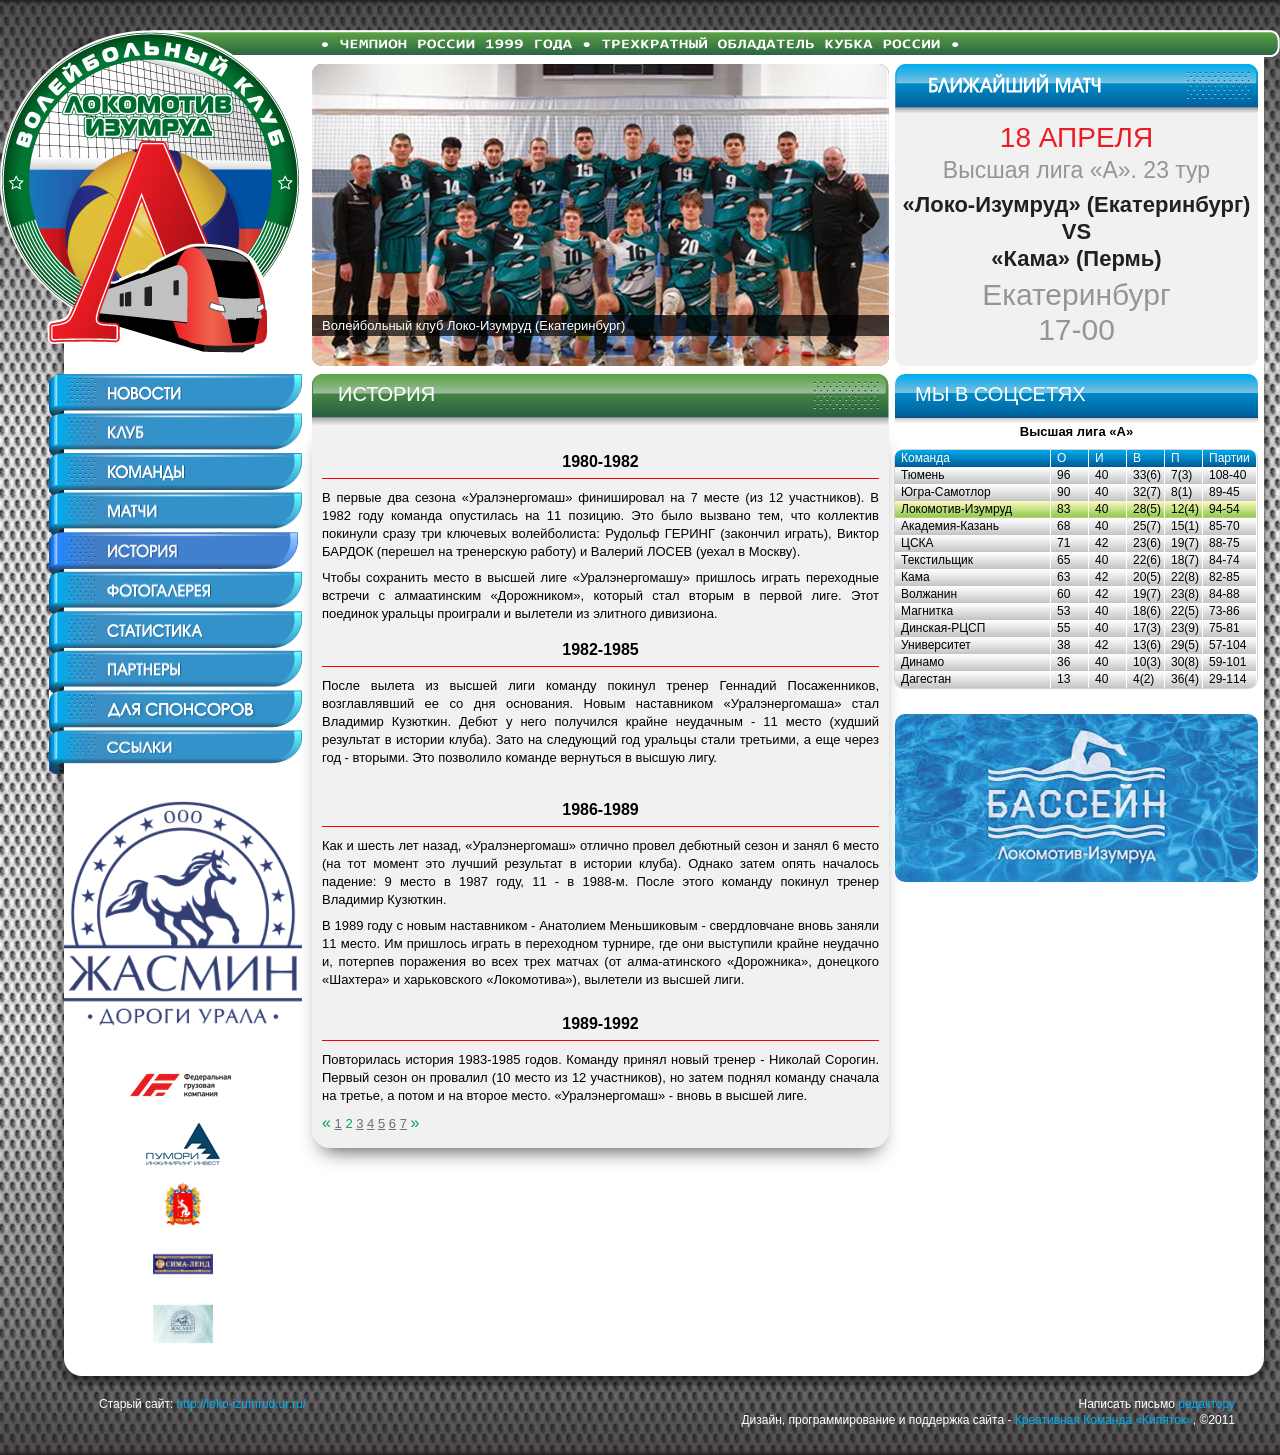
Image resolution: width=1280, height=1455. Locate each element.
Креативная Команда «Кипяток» (1104, 1420)
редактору (1206, 1404)
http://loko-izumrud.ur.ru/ (241, 1404)
